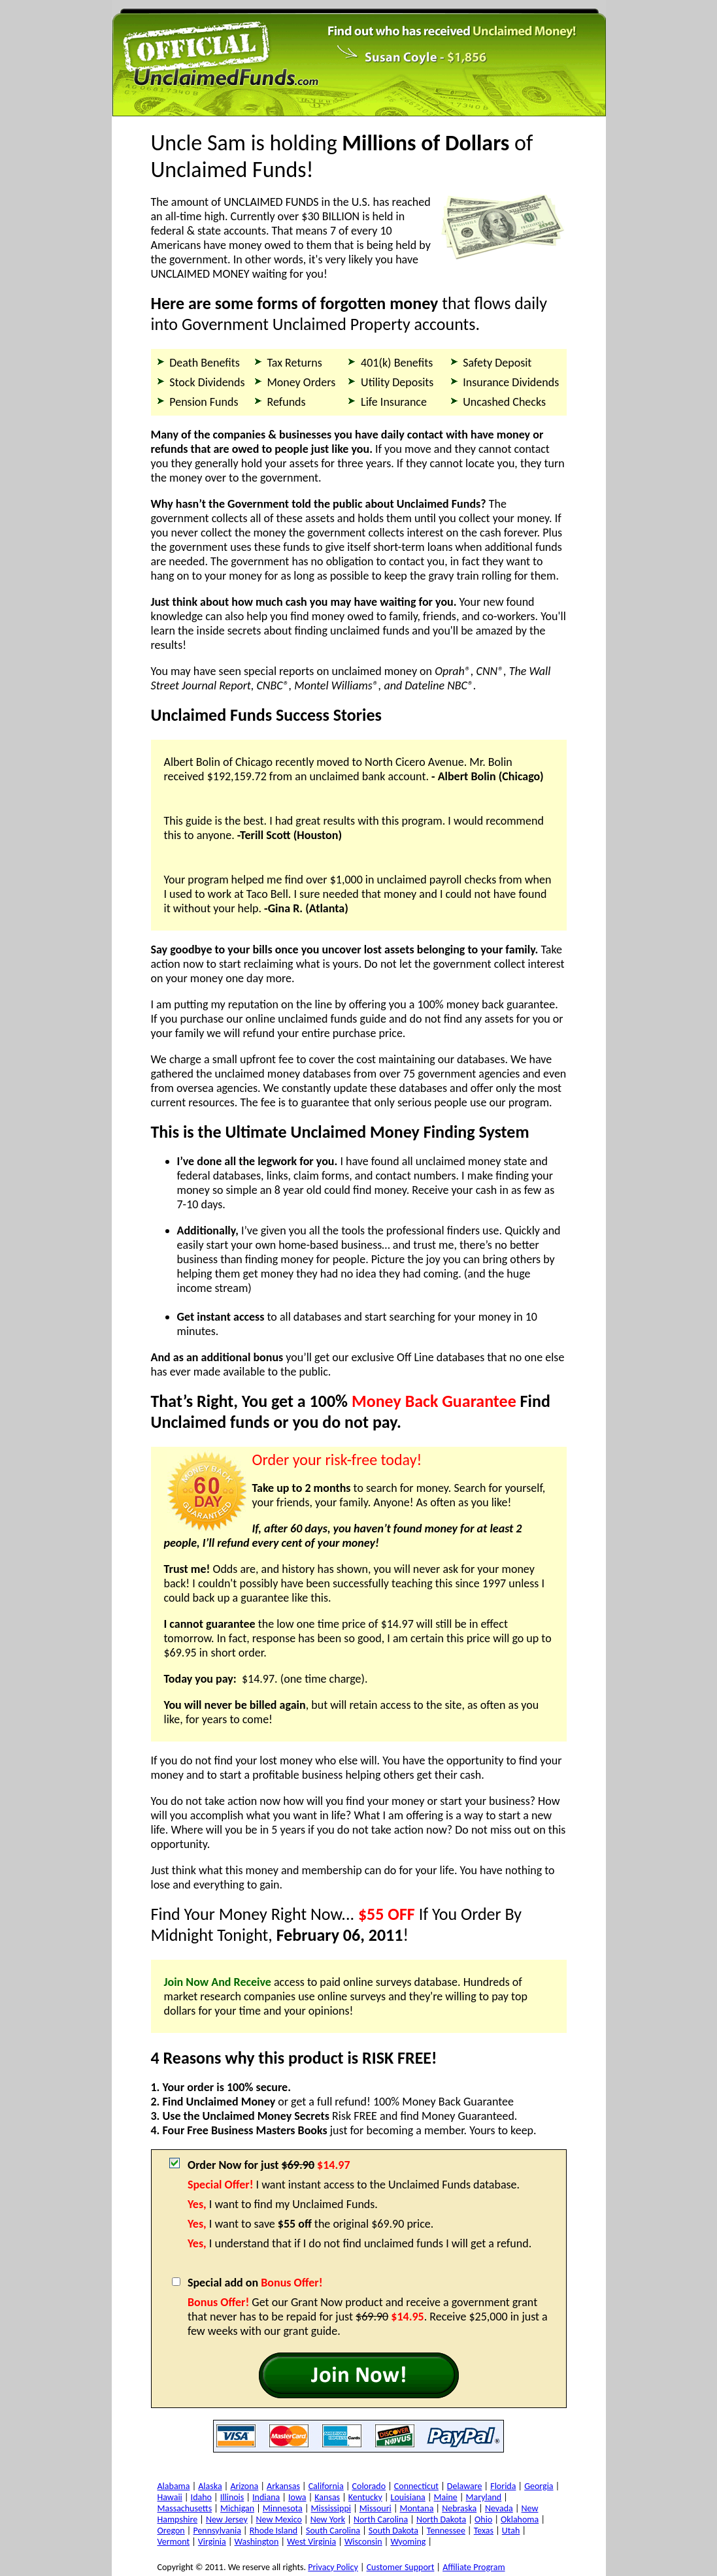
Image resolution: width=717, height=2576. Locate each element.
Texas (483, 2530)
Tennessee (446, 2530)
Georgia (538, 2486)
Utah (511, 2530)
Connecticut (416, 2486)
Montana (417, 2508)
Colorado (369, 2486)
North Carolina (381, 2519)
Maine (446, 2497)
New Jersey (227, 2519)
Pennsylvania (217, 2530)
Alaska (210, 2486)
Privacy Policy (333, 2567)
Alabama (174, 2486)
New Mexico (279, 2519)
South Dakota (393, 2530)
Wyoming (407, 2541)
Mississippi (331, 2508)
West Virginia (311, 2541)
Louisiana (408, 2497)
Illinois (232, 2497)
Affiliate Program (473, 2567)
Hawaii (170, 2497)
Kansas (327, 2497)
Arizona (244, 2486)
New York (328, 2519)
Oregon (171, 2530)
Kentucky (365, 2497)
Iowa (297, 2497)
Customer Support (401, 2567)
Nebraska (459, 2508)
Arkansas (283, 2486)
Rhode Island (273, 2530)
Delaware (464, 2486)
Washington (257, 2541)
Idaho (201, 2497)
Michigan (237, 2508)
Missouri (375, 2508)
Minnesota (283, 2508)
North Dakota (441, 2519)
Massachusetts (185, 2508)
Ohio (483, 2519)
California (326, 2486)
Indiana (266, 2497)
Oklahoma (520, 2519)
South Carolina (333, 2530)
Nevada (499, 2508)
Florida (503, 2486)
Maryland (484, 2497)
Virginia (212, 2541)
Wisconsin (363, 2541)
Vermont (174, 2541)
